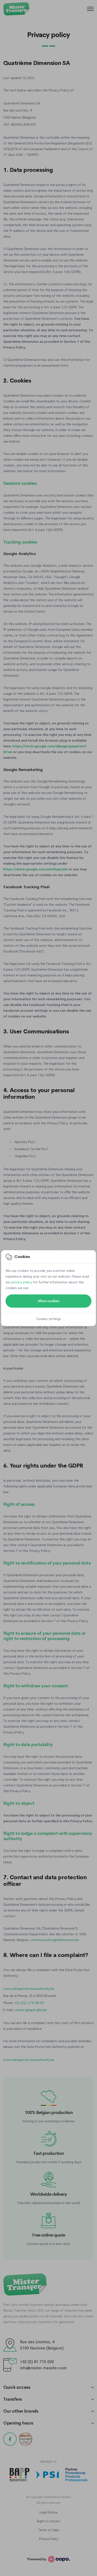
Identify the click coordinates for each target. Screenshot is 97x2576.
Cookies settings (48, 1319)
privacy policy (21, 1282)
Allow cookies (48, 1301)
